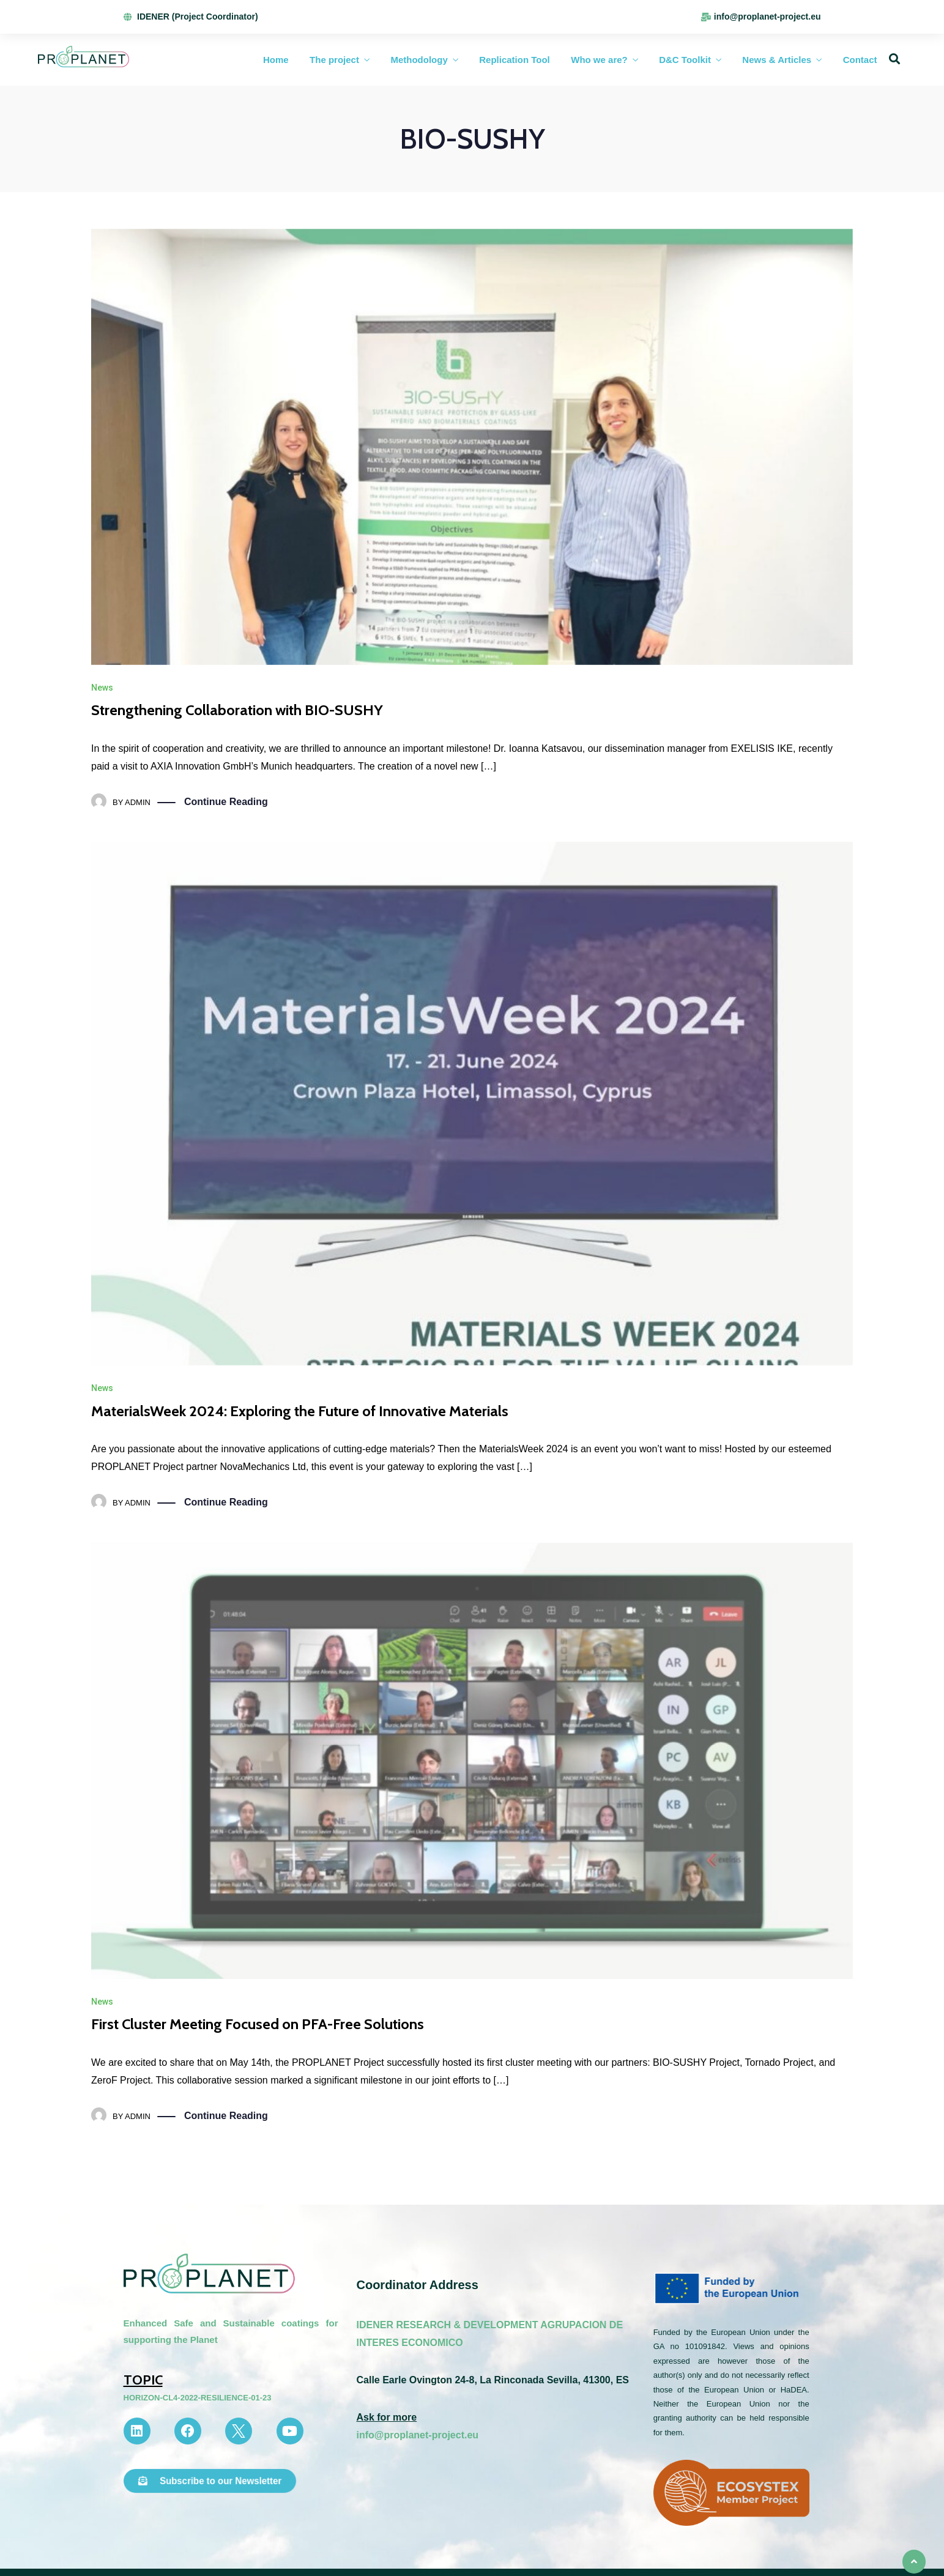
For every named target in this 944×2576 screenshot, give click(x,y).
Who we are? (599, 59)
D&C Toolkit (685, 59)
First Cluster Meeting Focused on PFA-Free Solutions (257, 2024)
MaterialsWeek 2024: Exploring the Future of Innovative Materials (299, 1411)
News (102, 687)
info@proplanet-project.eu (417, 2435)
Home (276, 59)
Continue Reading (226, 802)
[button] (210, 2481)
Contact (860, 59)
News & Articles (776, 59)
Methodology (418, 59)
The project (334, 59)
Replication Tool (514, 59)
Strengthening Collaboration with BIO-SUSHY (237, 710)
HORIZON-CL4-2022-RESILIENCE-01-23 (198, 2397)
